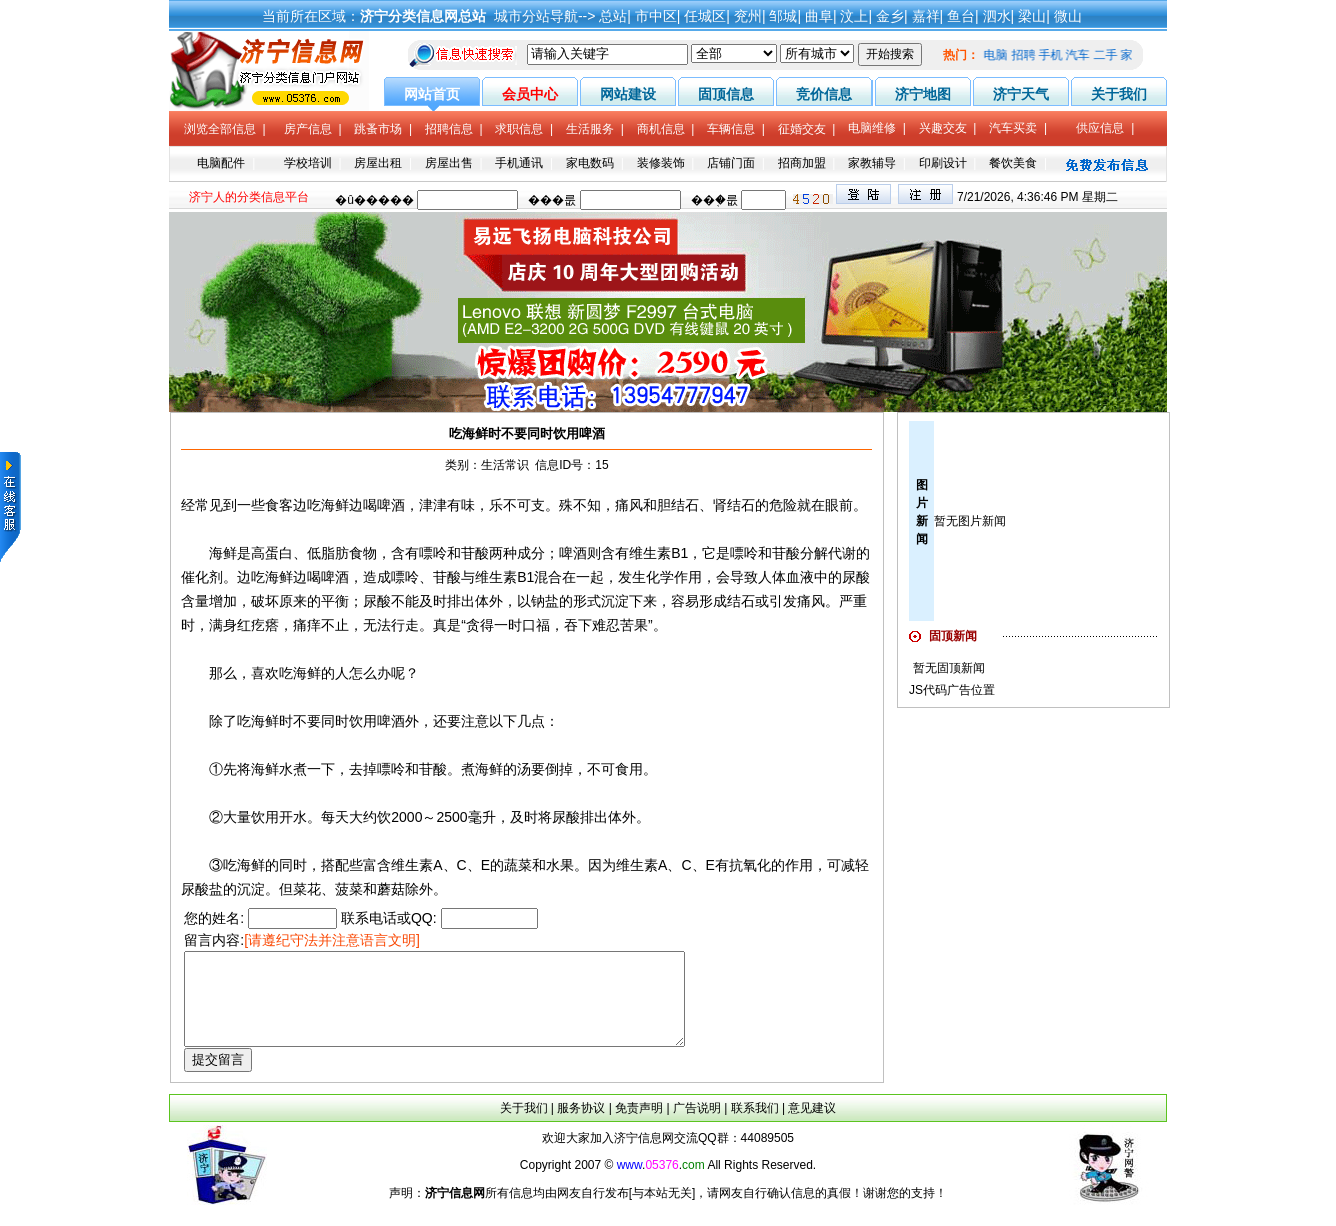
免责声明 (639, 1126)
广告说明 (697, 1126)
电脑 (1000, 55)
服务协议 (581, 1126)
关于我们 (524, 1126)
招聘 (1027, 55)
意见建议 (812, 1126)
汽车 (1082, 55)
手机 (1054, 55)
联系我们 (755, 1126)
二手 (1109, 55)
